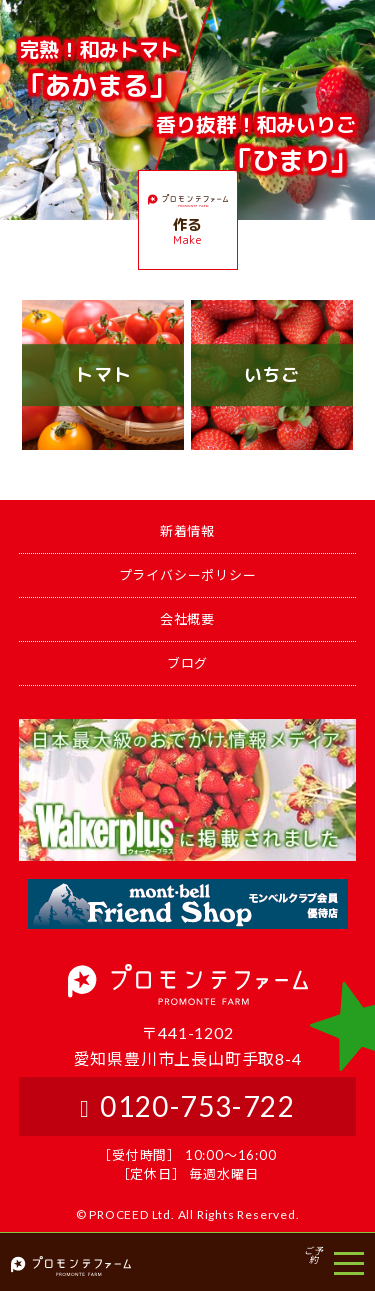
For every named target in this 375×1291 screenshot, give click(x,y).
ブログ (187, 663)
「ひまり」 (256, 144)
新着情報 (187, 531)
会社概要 (187, 619)
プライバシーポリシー (188, 575)
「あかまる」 (99, 69)
